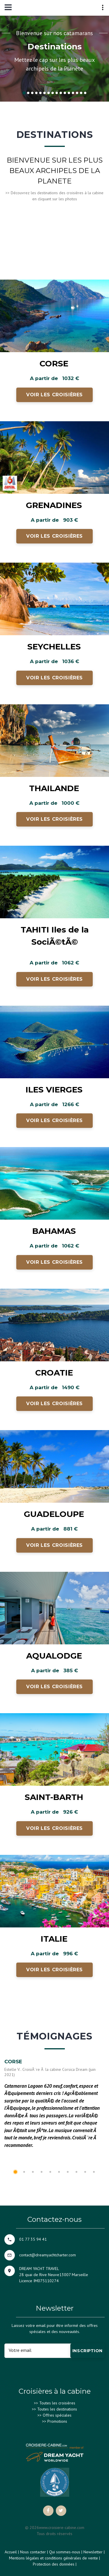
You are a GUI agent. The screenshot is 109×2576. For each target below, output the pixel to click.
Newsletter (93, 2552)
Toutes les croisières (57, 2403)
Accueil (11, 2552)
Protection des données (53, 2564)
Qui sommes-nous (64, 2552)
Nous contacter (33, 2552)
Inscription (87, 2350)
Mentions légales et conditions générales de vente (53, 2558)
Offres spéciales (57, 2415)
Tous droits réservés (54, 2533)
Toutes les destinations (57, 2409)
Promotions (57, 2421)
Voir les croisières (54, 394)
